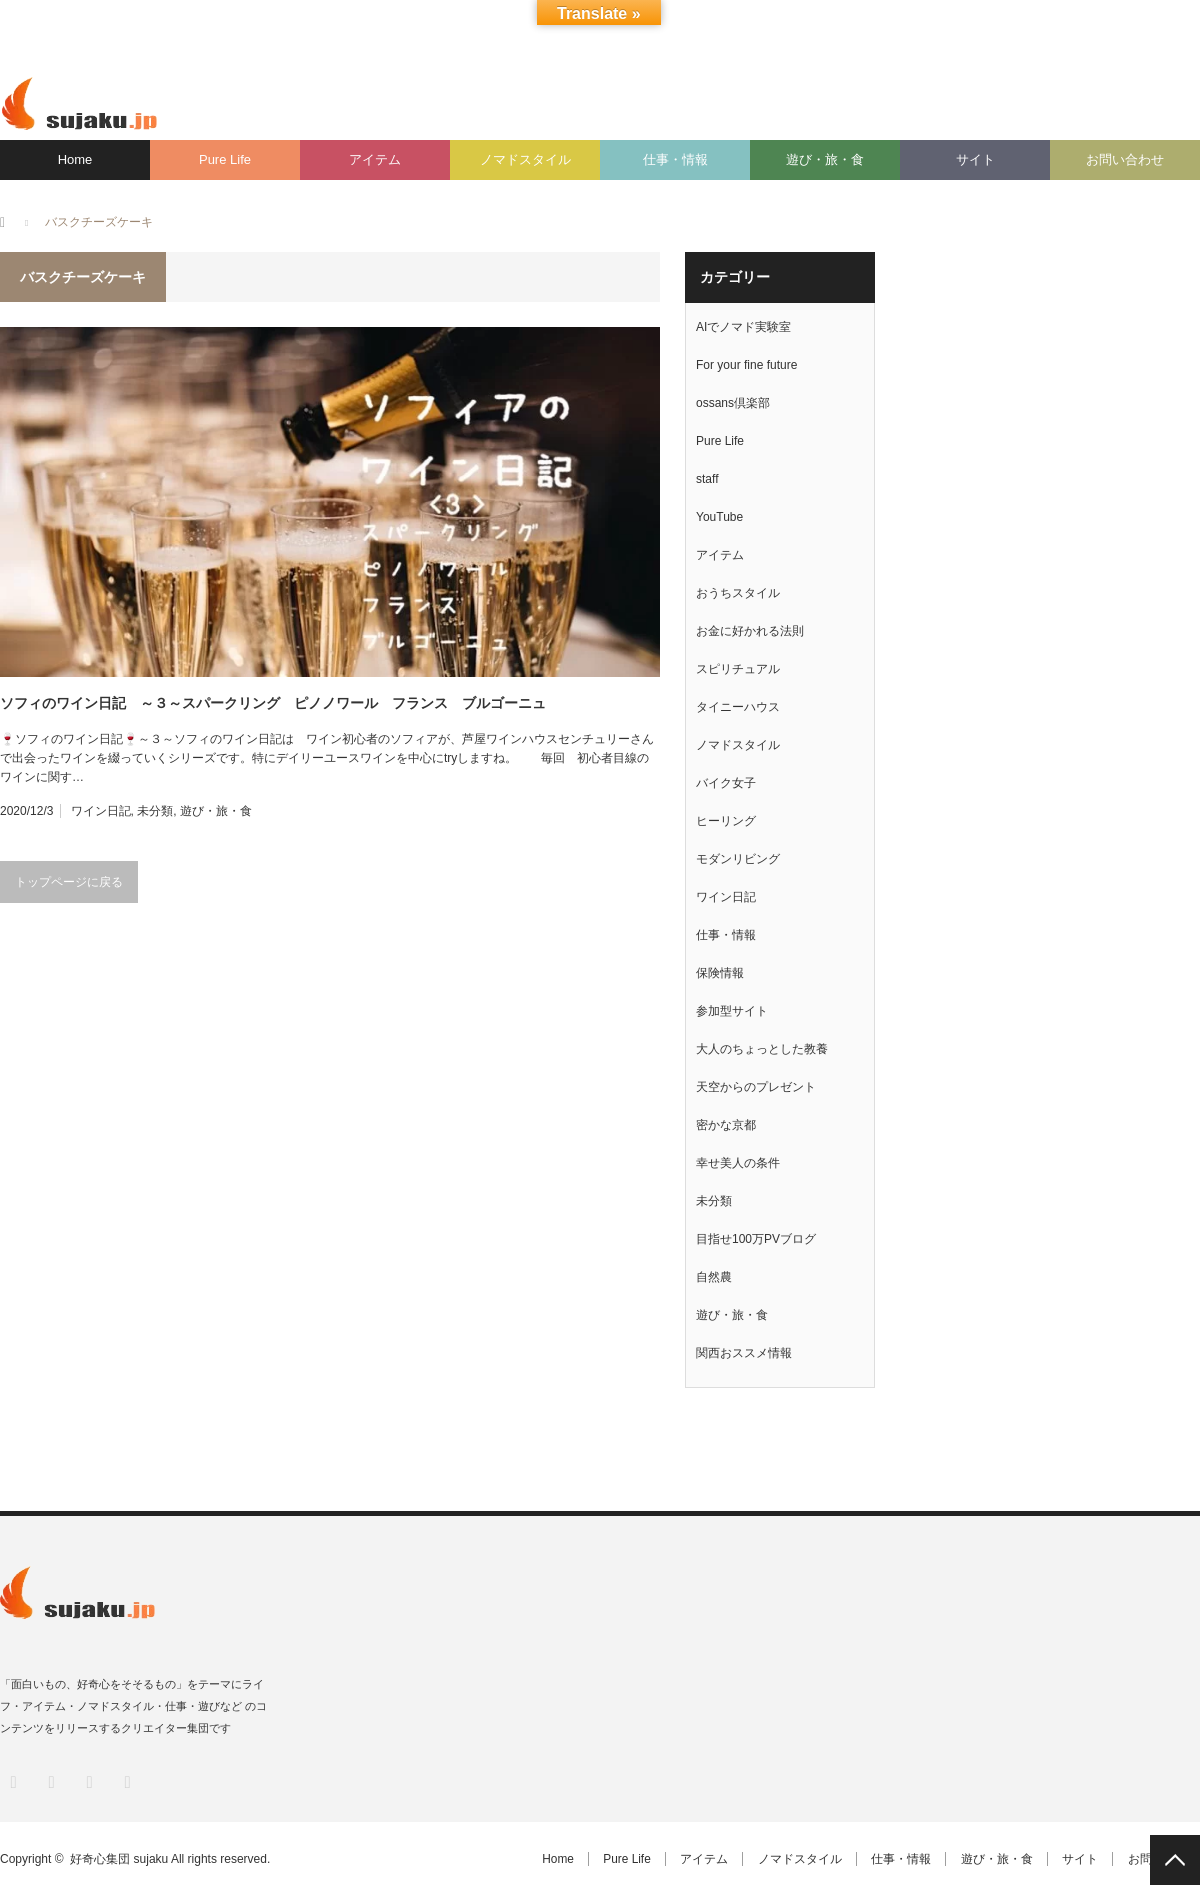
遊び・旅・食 (825, 159)
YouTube (719, 517)
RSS (125, 1780)
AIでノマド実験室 (743, 327)
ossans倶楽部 (733, 403)
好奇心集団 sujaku (119, 1859)
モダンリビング (738, 859)
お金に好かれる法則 (750, 631)
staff (707, 479)
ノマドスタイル (525, 159)
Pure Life (225, 159)
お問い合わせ (1125, 159)
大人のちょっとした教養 (762, 1049)
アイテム (375, 159)
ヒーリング (726, 821)
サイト (975, 159)
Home (75, 159)
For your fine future (746, 365)
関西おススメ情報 (744, 1353)
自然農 (714, 1277)
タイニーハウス (738, 707)
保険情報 (720, 973)
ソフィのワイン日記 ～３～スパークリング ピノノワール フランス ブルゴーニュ (273, 703)
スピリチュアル (738, 669)
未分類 (155, 811)
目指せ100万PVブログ (756, 1239)
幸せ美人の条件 (738, 1163)
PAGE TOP (1175, 1860)
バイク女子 (726, 783)
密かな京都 (726, 1125)
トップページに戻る (69, 882)
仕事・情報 (675, 159)
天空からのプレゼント (756, 1087)
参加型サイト (732, 1011)
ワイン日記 (101, 811)
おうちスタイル (738, 593)
